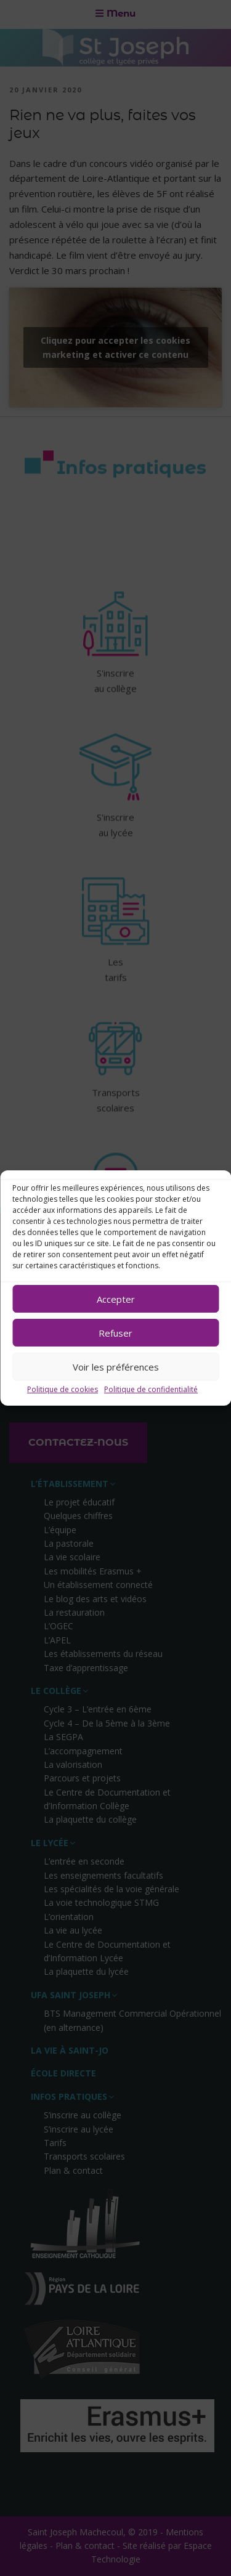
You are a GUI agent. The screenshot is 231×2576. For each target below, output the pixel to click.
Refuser (115, 1333)
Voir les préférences (116, 1367)
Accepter (116, 1299)
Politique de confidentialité (151, 1389)
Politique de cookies (62, 1389)
